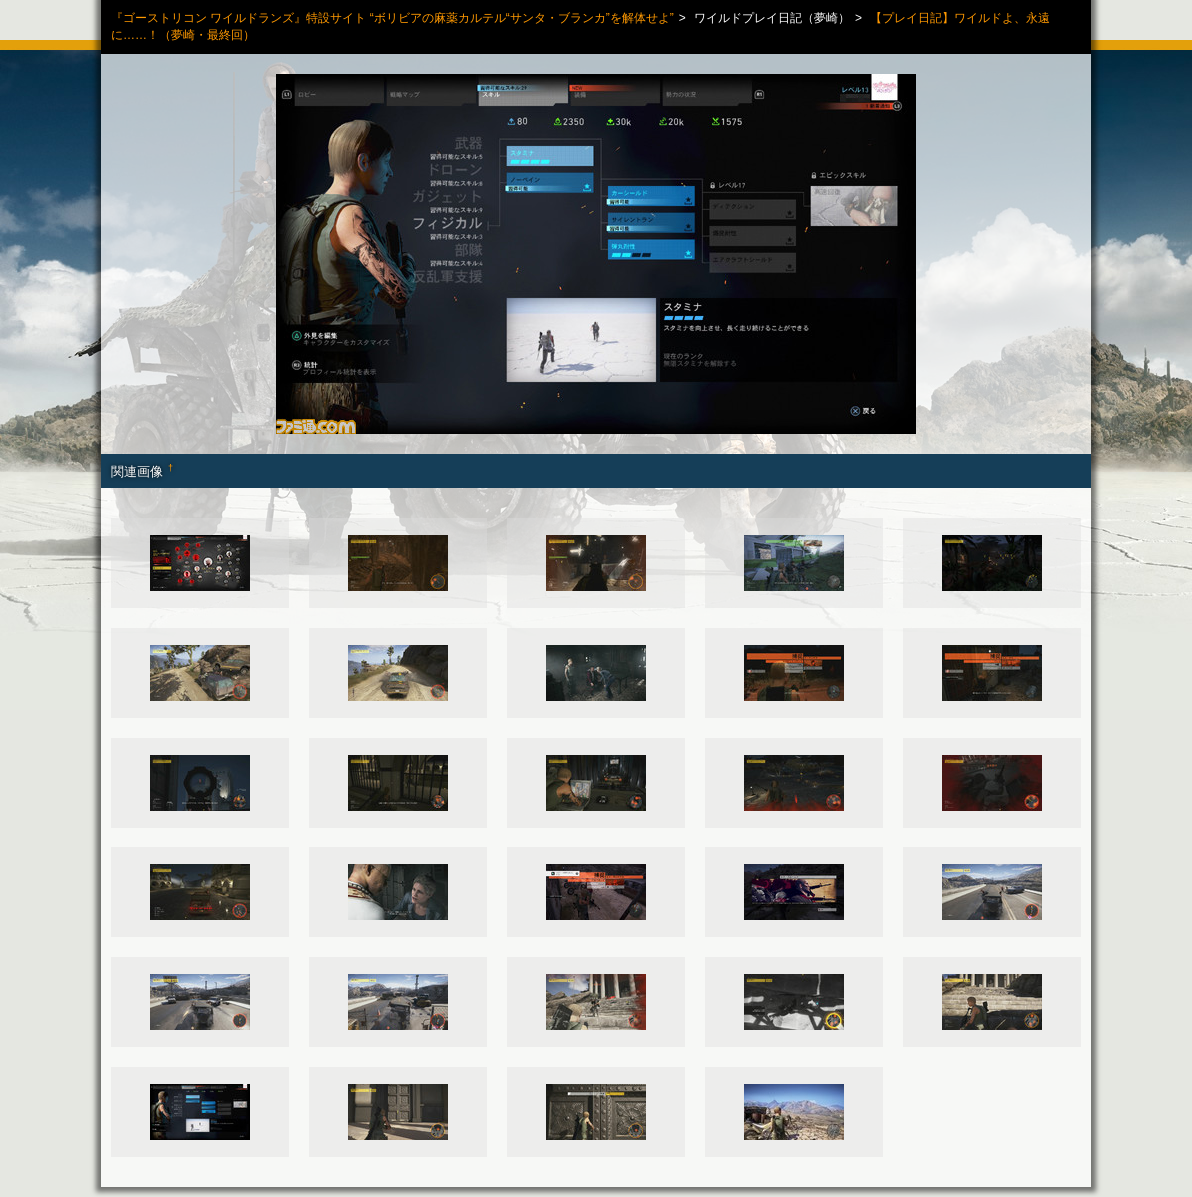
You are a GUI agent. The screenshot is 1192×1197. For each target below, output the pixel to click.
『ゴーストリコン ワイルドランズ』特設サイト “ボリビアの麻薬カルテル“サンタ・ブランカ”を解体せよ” (392, 18)
